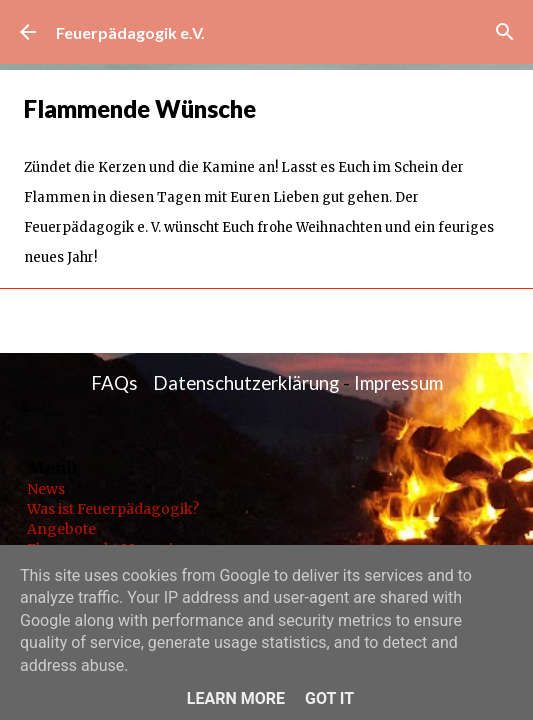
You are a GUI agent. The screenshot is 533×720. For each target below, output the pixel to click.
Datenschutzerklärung (246, 383)
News (46, 489)
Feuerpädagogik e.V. (130, 32)
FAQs (114, 383)
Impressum (398, 383)
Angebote (61, 529)
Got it (329, 698)
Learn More (236, 698)
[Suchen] (505, 32)
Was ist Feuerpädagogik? (113, 509)
